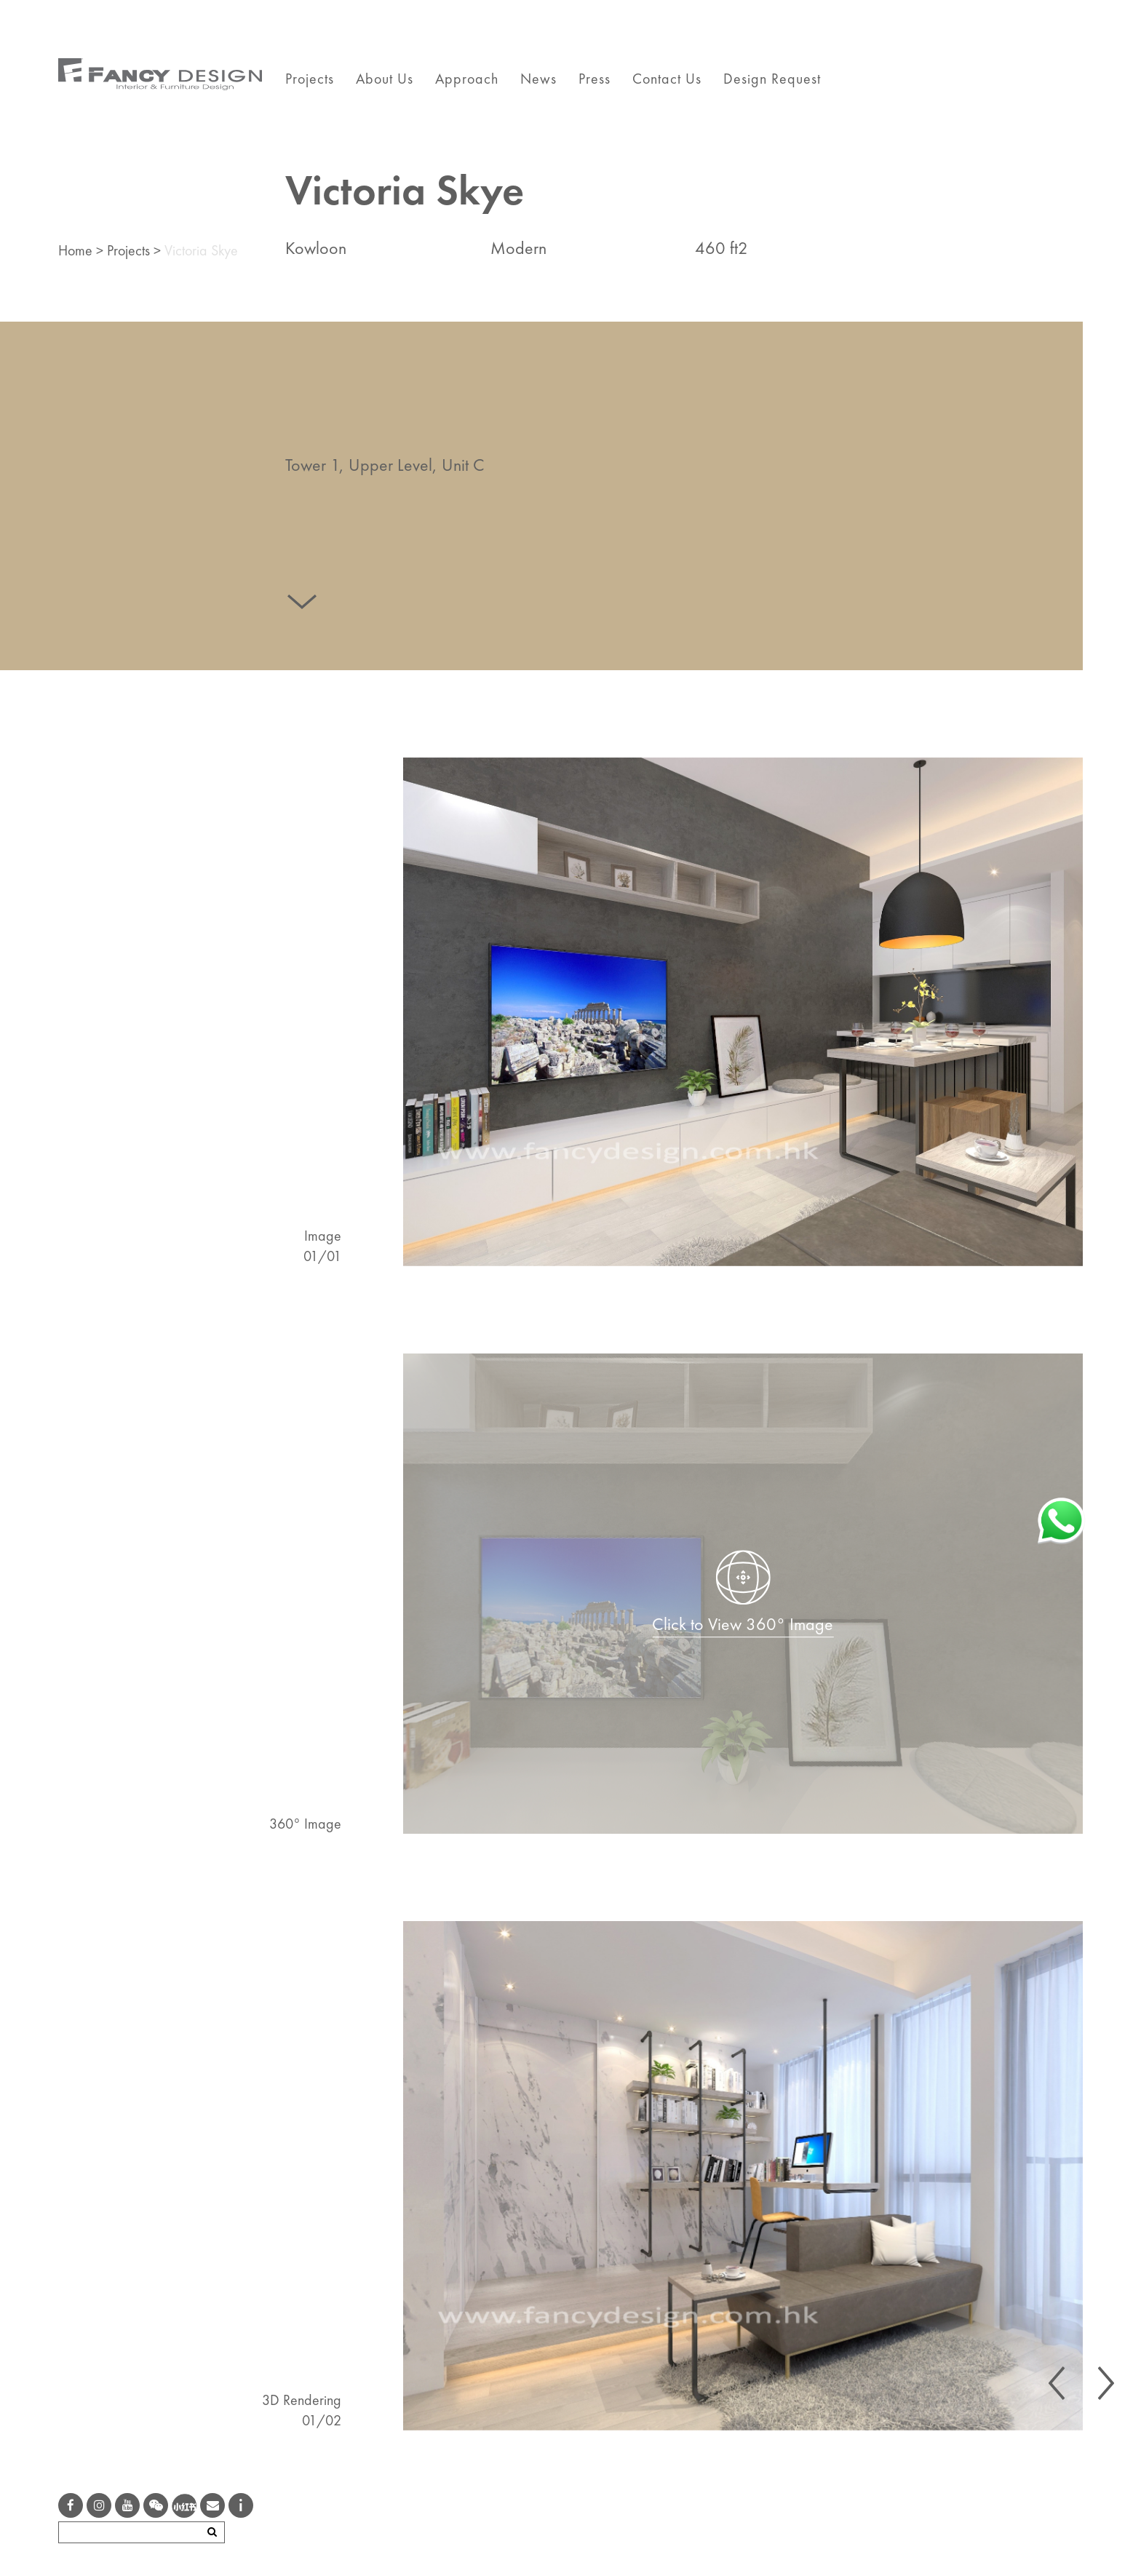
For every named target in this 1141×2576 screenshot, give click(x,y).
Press (595, 78)
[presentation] (1057, 2383)
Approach (466, 78)
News (538, 78)
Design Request (772, 78)
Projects (309, 78)
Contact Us (666, 78)
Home (75, 250)
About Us (384, 78)
